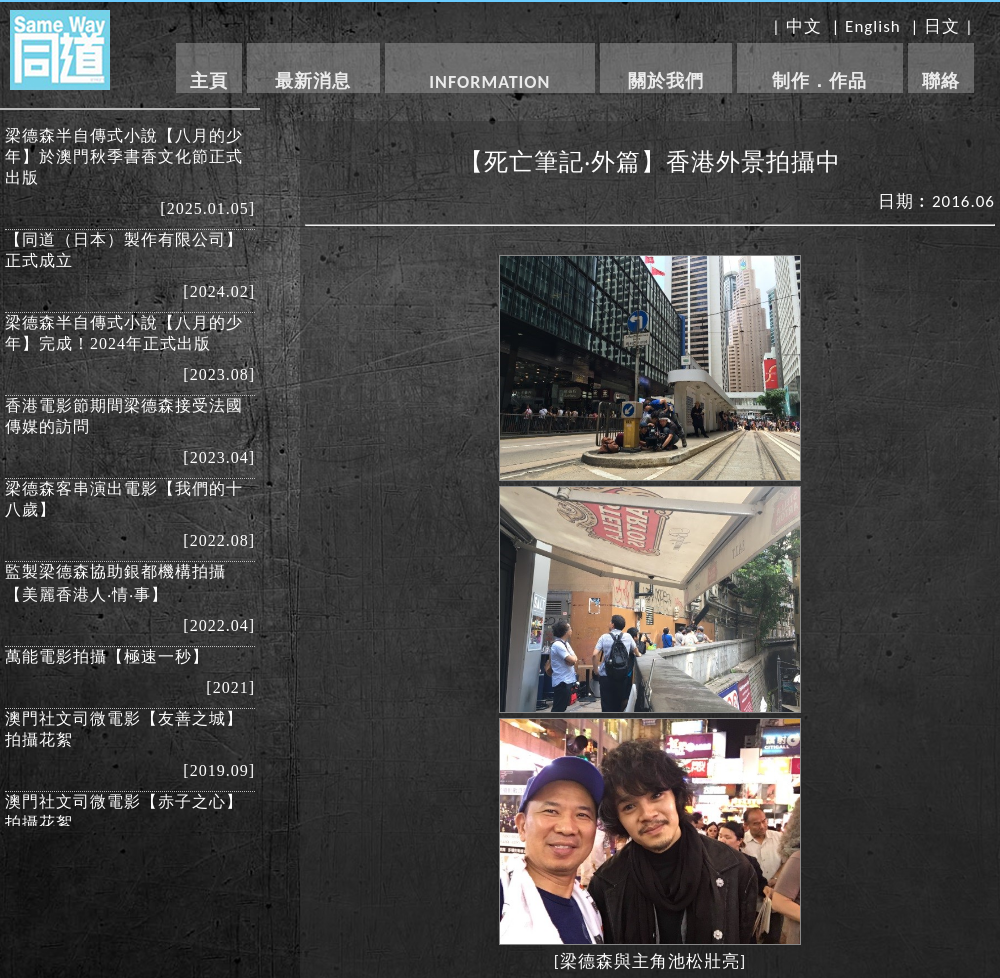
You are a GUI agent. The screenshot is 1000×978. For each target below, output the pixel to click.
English (873, 26)
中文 (804, 26)
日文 (942, 26)
